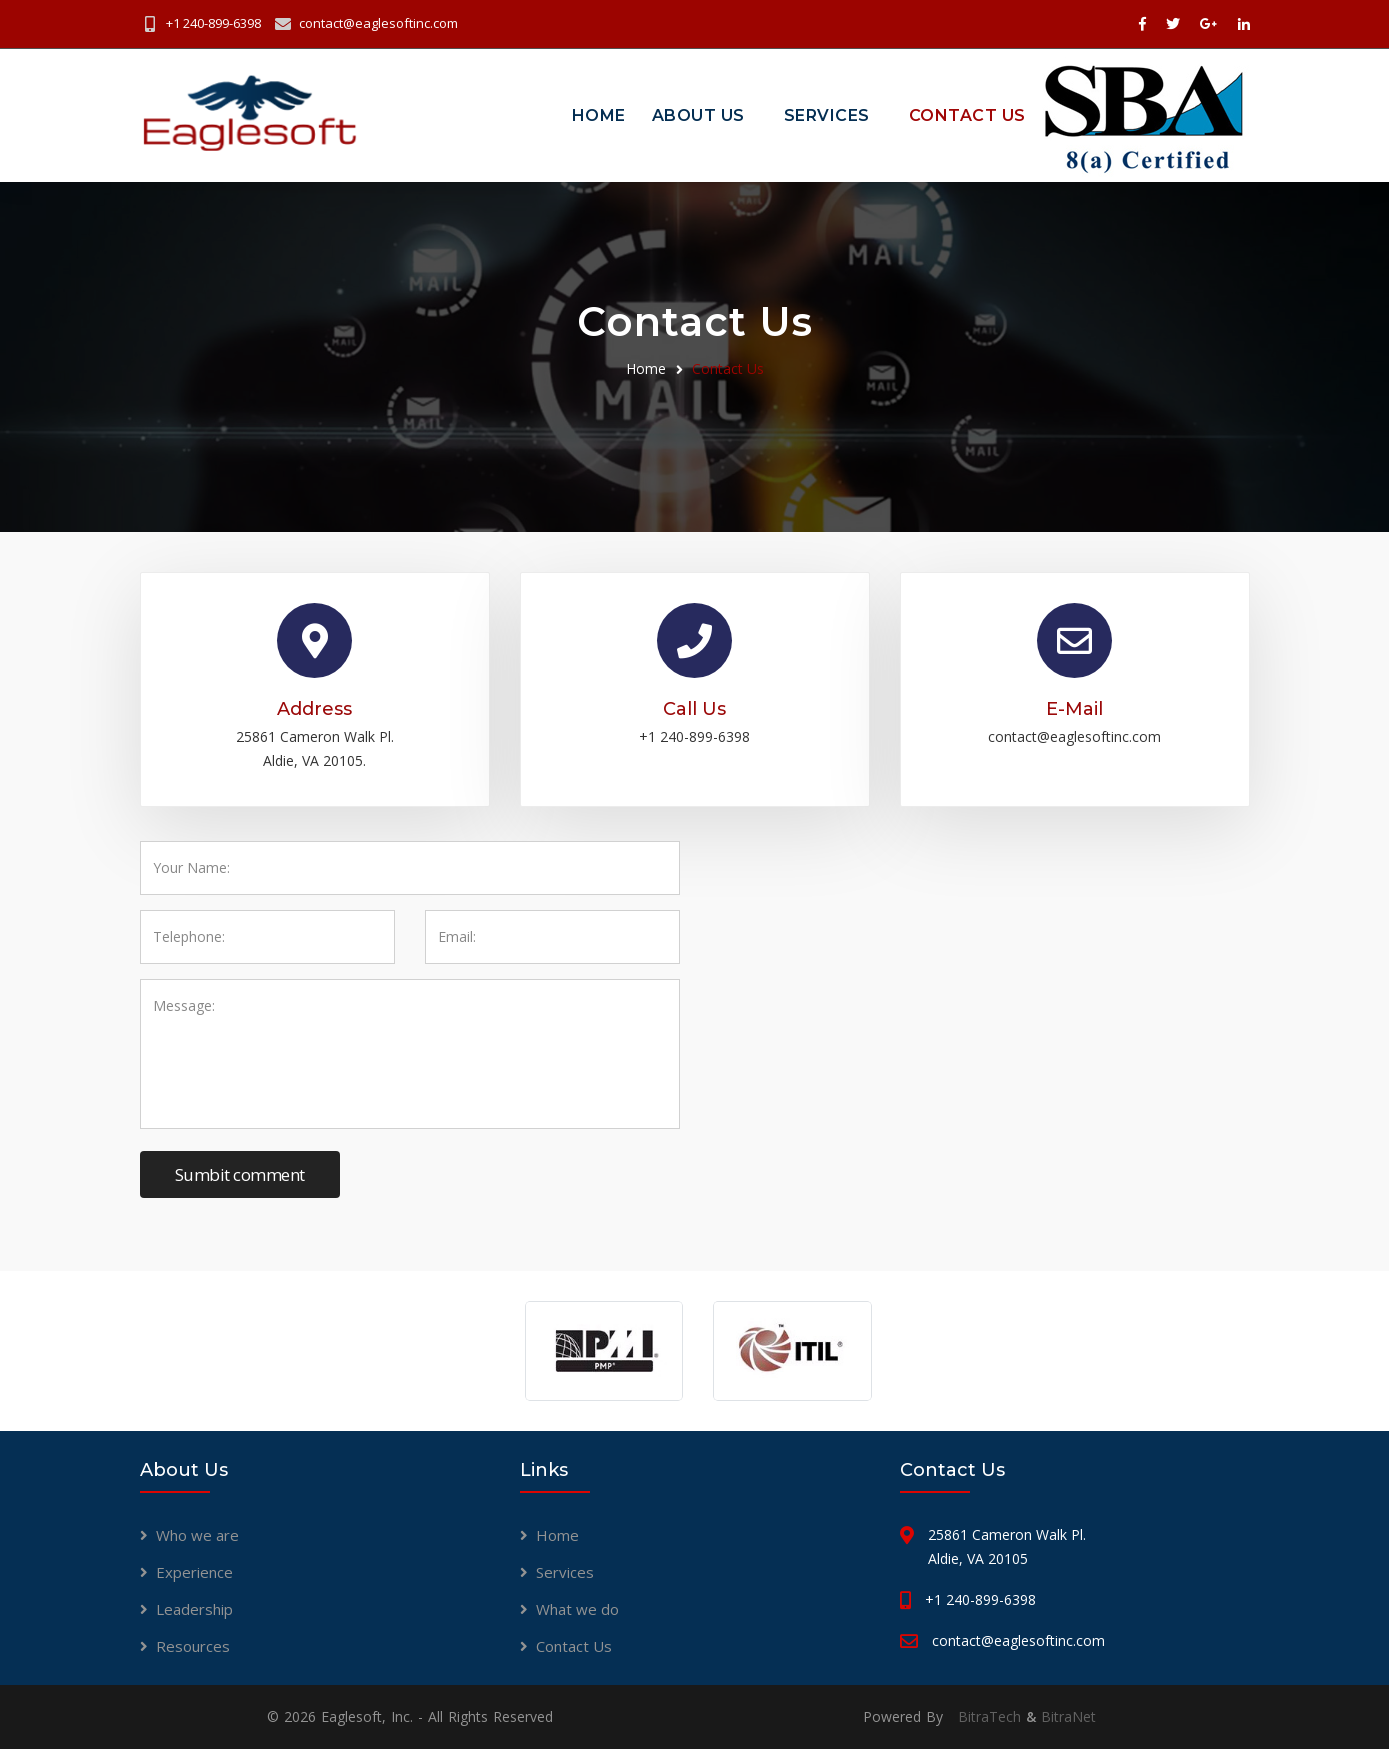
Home (599, 115)
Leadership (194, 1609)
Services (827, 115)
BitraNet (1068, 1716)
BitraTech (989, 1716)
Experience (194, 1572)
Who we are (197, 1535)
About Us (698, 115)
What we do (577, 1609)
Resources (193, 1646)
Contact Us (967, 115)
